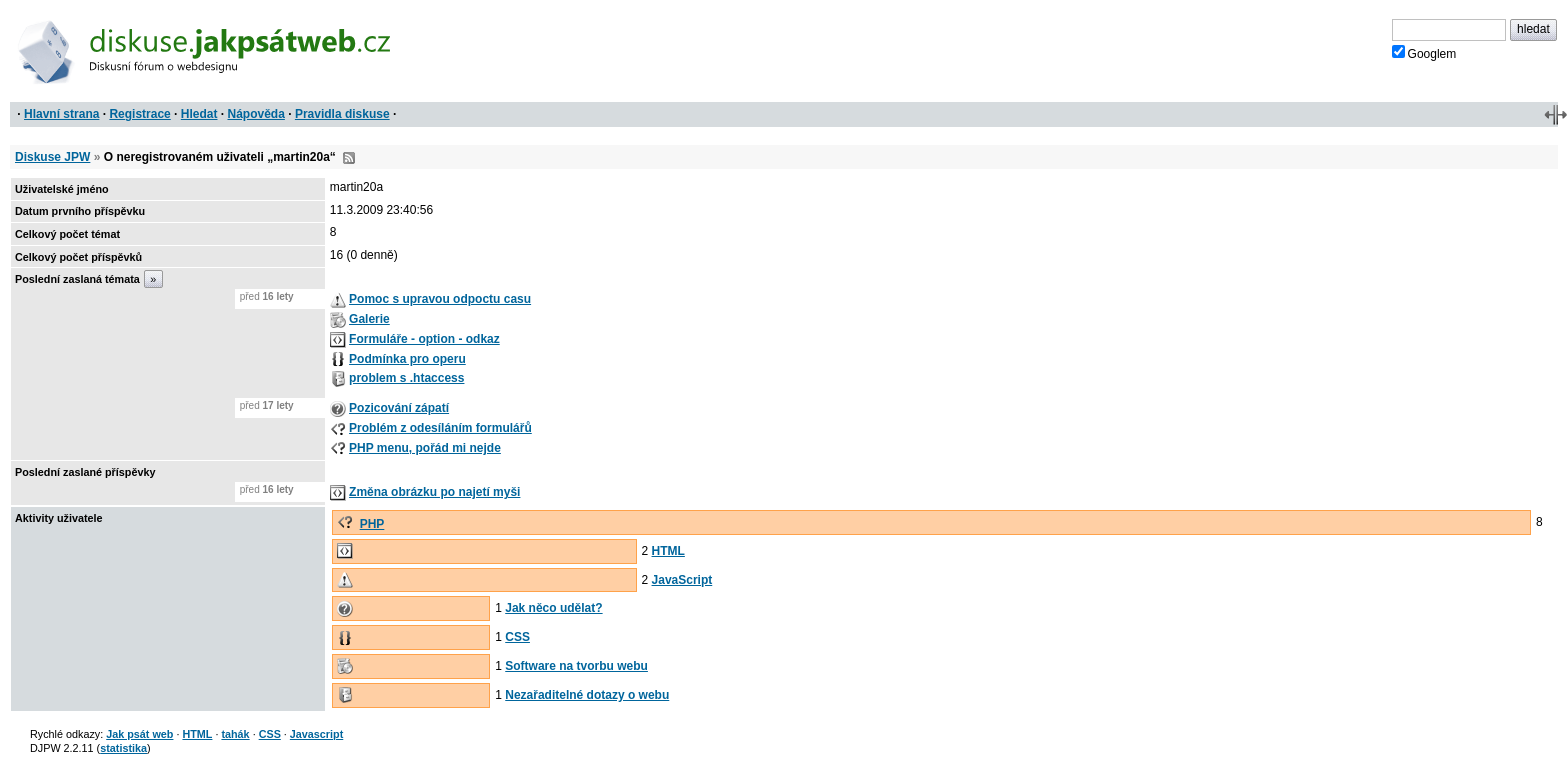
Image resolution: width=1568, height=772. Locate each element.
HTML (668, 551)
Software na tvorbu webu (576, 666)
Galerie (369, 319)
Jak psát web (139, 734)
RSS (349, 158)
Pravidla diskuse (342, 114)
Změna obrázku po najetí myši (434, 492)
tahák (235, 734)
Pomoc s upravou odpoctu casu (440, 299)
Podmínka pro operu (407, 359)
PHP (372, 524)
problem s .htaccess (406, 378)
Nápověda (256, 114)
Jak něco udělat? (553, 608)
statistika (123, 748)
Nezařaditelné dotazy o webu (587, 695)
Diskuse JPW (52, 157)
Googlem (1424, 53)
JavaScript (682, 580)
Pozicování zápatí (399, 408)
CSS (517, 637)
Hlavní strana (61, 114)
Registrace (139, 114)
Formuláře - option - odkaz (424, 339)
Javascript (316, 734)
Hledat (199, 114)
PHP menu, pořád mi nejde (425, 448)
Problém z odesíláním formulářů (440, 428)
